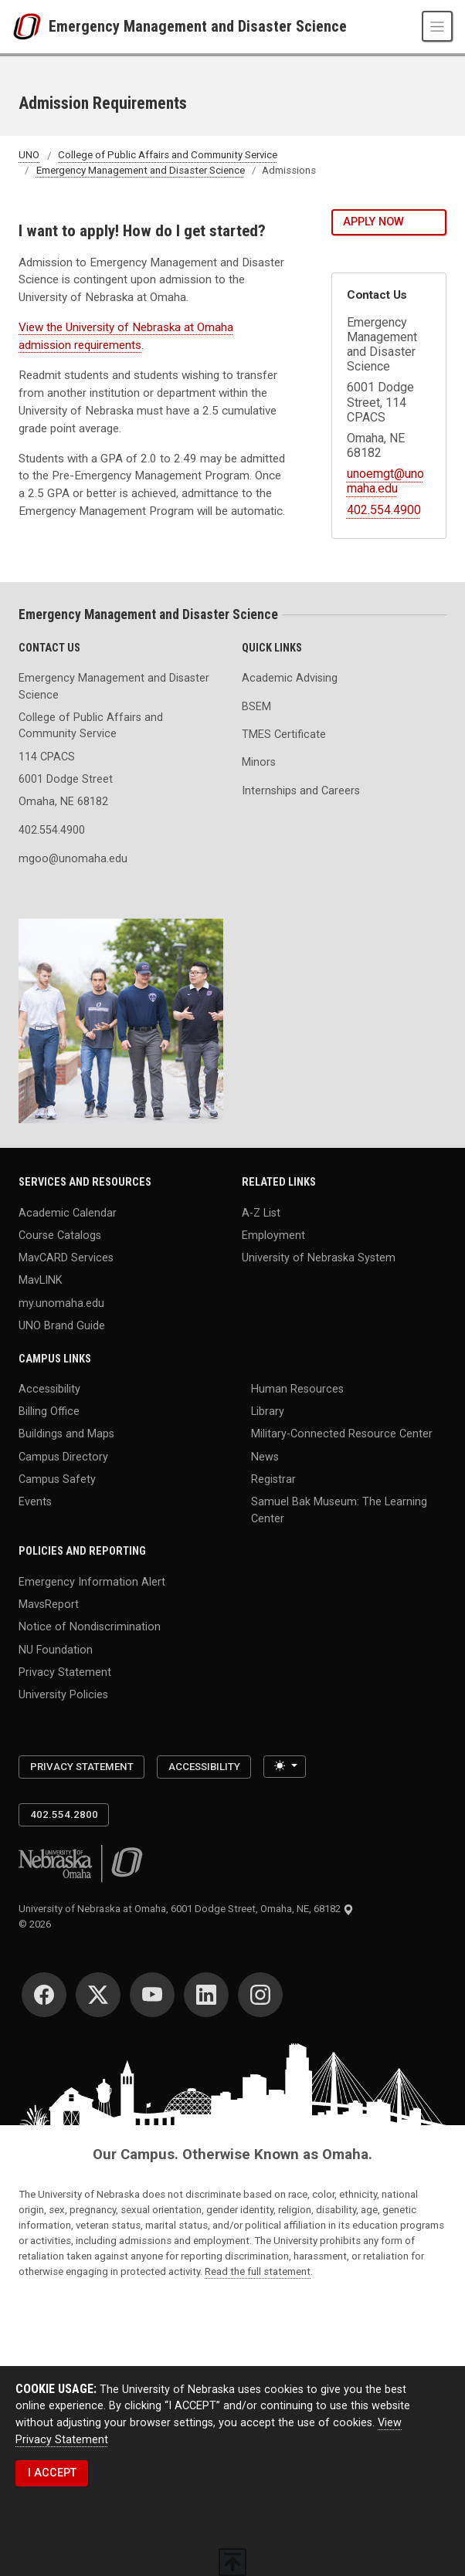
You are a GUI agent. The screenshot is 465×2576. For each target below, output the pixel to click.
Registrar (273, 1478)
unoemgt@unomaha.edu (385, 481)
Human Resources (297, 1389)
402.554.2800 (64, 1814)
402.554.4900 (384, 510)
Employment (273, 1234)
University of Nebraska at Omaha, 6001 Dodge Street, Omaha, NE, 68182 (186, 1908)
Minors (259, 762)
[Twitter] (98, 1994)
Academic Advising (290, 678)
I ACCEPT (52, 2473)
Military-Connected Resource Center (342, 1433)
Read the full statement (258, 2271)
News (265, 1456)
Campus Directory (63, 1456)
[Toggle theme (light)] (284, 1766)
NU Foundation (56, 1649)
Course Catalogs (60, 1234)
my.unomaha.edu (61, 1302)
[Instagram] (260, 1994)
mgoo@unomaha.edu (73, 858)
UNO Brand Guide (62, 1325)
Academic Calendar (68, 1212)
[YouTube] (152, 1994)
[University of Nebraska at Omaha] (30, 26)
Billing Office (49, 1411)
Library (267, 1411)
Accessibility (49, 1389)
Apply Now (373, 221)
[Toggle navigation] (437, 26)
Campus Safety (57, 1478)
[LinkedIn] (206, 1994)
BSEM (256, 706)
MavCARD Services (66, 1257)
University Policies (63, 1694)
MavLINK (41, 1280)
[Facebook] (44, 1994)
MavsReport (49, 1604)
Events (35, 1501)
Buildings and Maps (66, 1433)
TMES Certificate (284, 734)
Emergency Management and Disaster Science (198, 26)
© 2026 (37, 1924)
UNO (29, 155)
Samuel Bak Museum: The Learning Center (339, 1510)
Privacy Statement (65, 1671)
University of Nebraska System (318, 1257)
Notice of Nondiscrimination (90, 1626)
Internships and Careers (301, 790)
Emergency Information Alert (92, 1581)
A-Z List (261, 1212)
